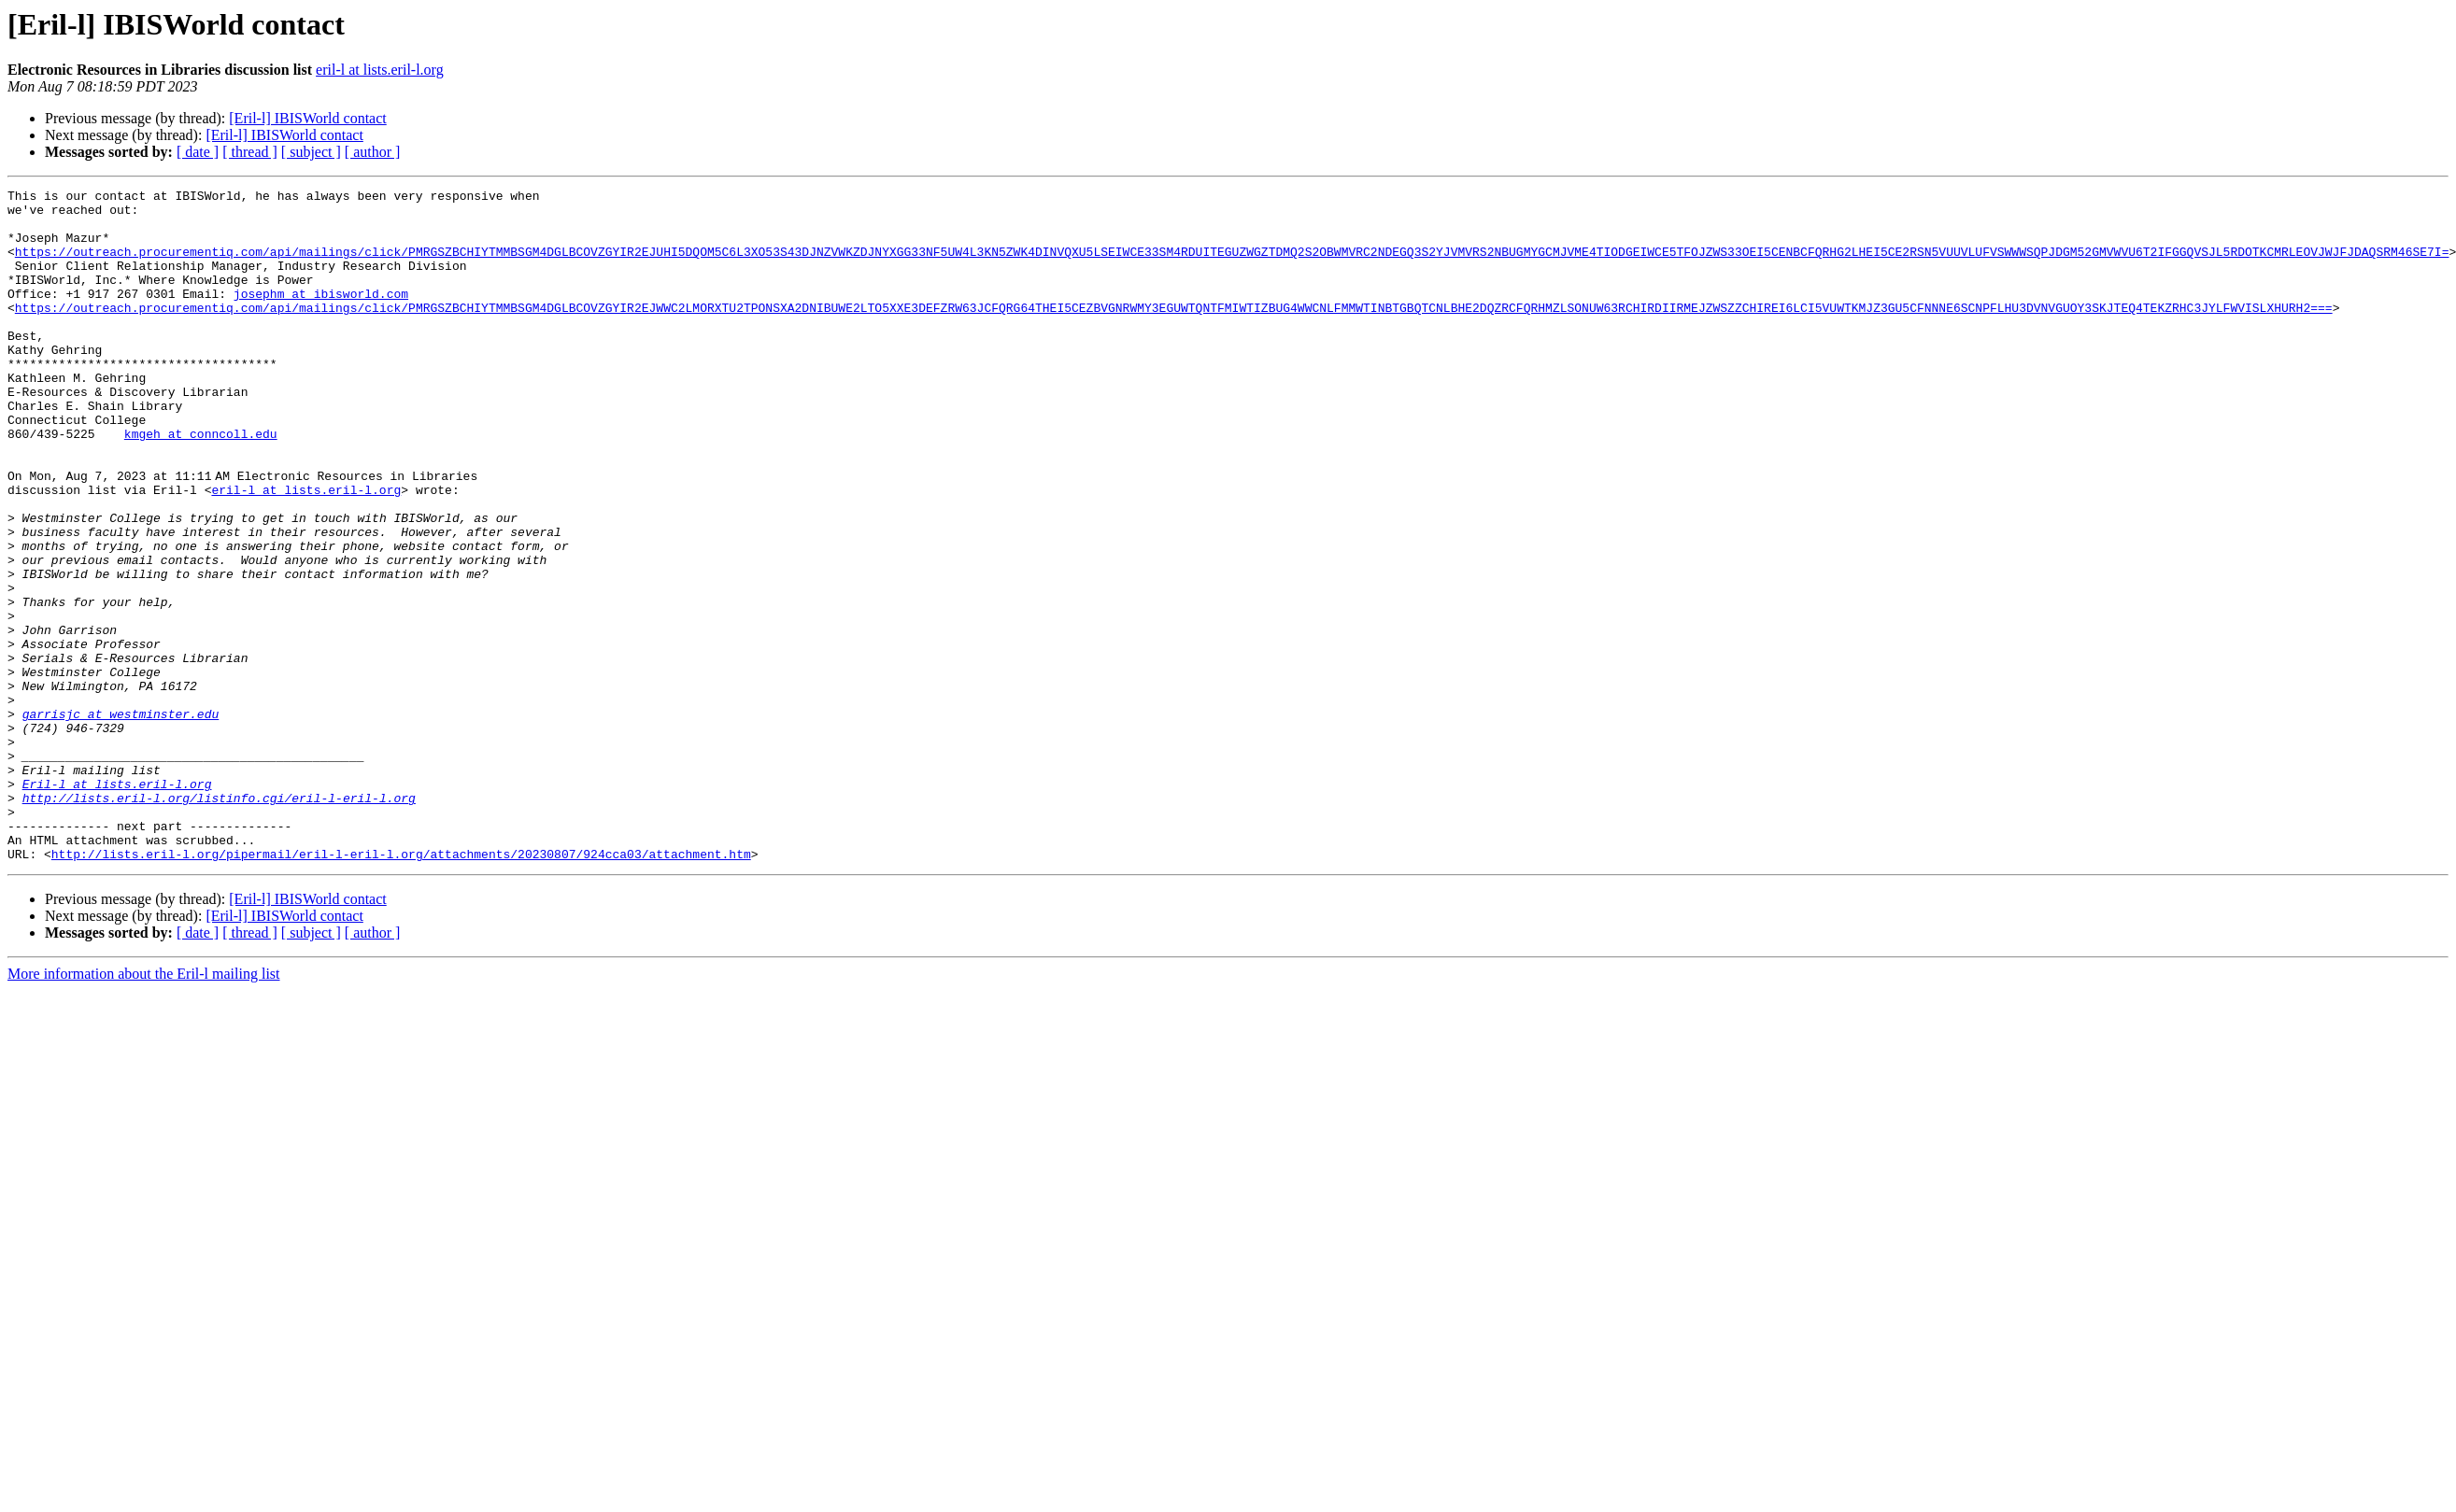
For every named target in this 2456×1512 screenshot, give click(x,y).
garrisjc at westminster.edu (121, 820)
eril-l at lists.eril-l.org (380, 70)
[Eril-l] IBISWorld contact (307, 118)
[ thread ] (249, 152)
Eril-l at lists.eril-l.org (117, 904)
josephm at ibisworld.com (321, 315)
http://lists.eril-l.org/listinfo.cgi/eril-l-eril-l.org (219, 920)
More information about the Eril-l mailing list (143, 1108)
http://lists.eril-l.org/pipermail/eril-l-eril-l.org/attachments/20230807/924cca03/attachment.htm (401, 988)
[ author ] (373, 152)
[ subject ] (311, 152)
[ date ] (198, 152)
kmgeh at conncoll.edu (200, 483)
